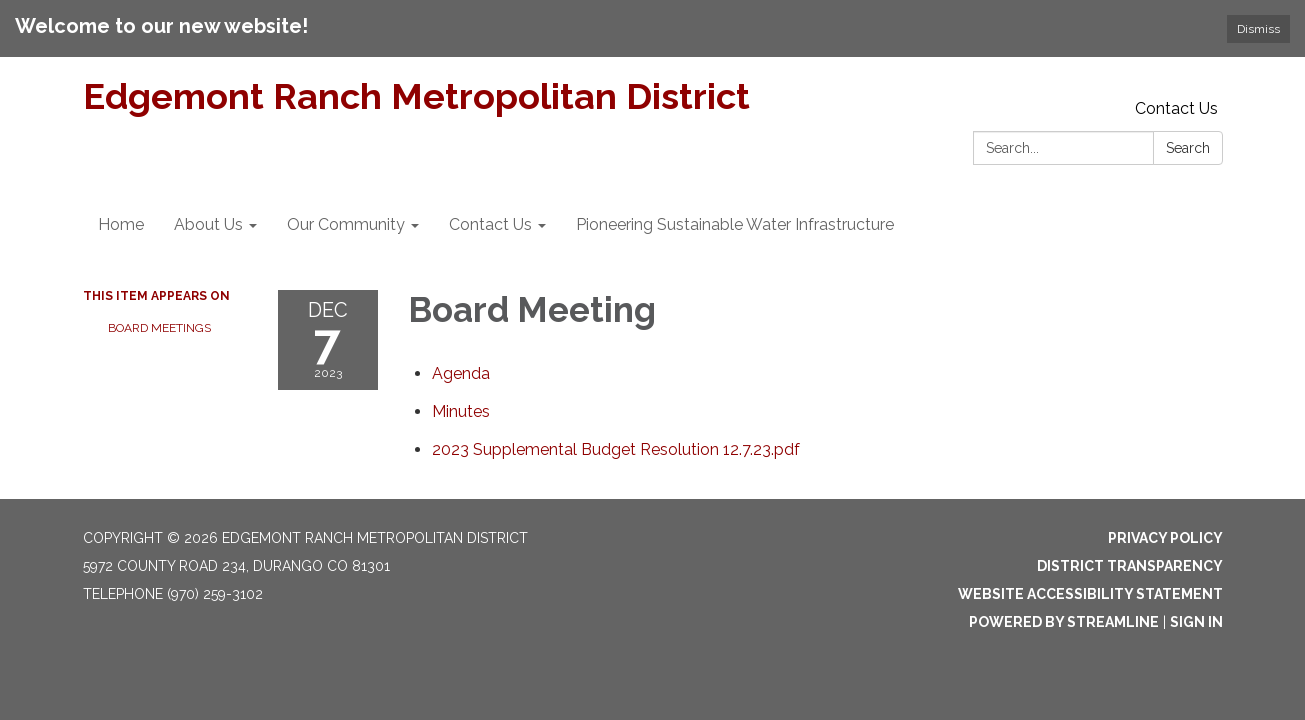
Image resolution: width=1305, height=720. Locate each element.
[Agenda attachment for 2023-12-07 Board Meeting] (461, 373)
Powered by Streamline (1064, 622)
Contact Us (1176, 108)
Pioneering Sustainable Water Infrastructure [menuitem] (735, 224)
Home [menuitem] (121, 224)
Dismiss (1258, 29)
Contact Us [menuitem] (490, 224)
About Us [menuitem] (208, 224)
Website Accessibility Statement (1090, 594)
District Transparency (1130, 566)
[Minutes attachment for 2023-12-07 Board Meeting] (461, 411)
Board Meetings (159, 328)
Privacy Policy (1165, 538)
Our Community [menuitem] (346, 224)
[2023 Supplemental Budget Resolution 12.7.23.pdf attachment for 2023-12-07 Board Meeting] (616, 449)
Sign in (1196, 622)
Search (1188, 148)
